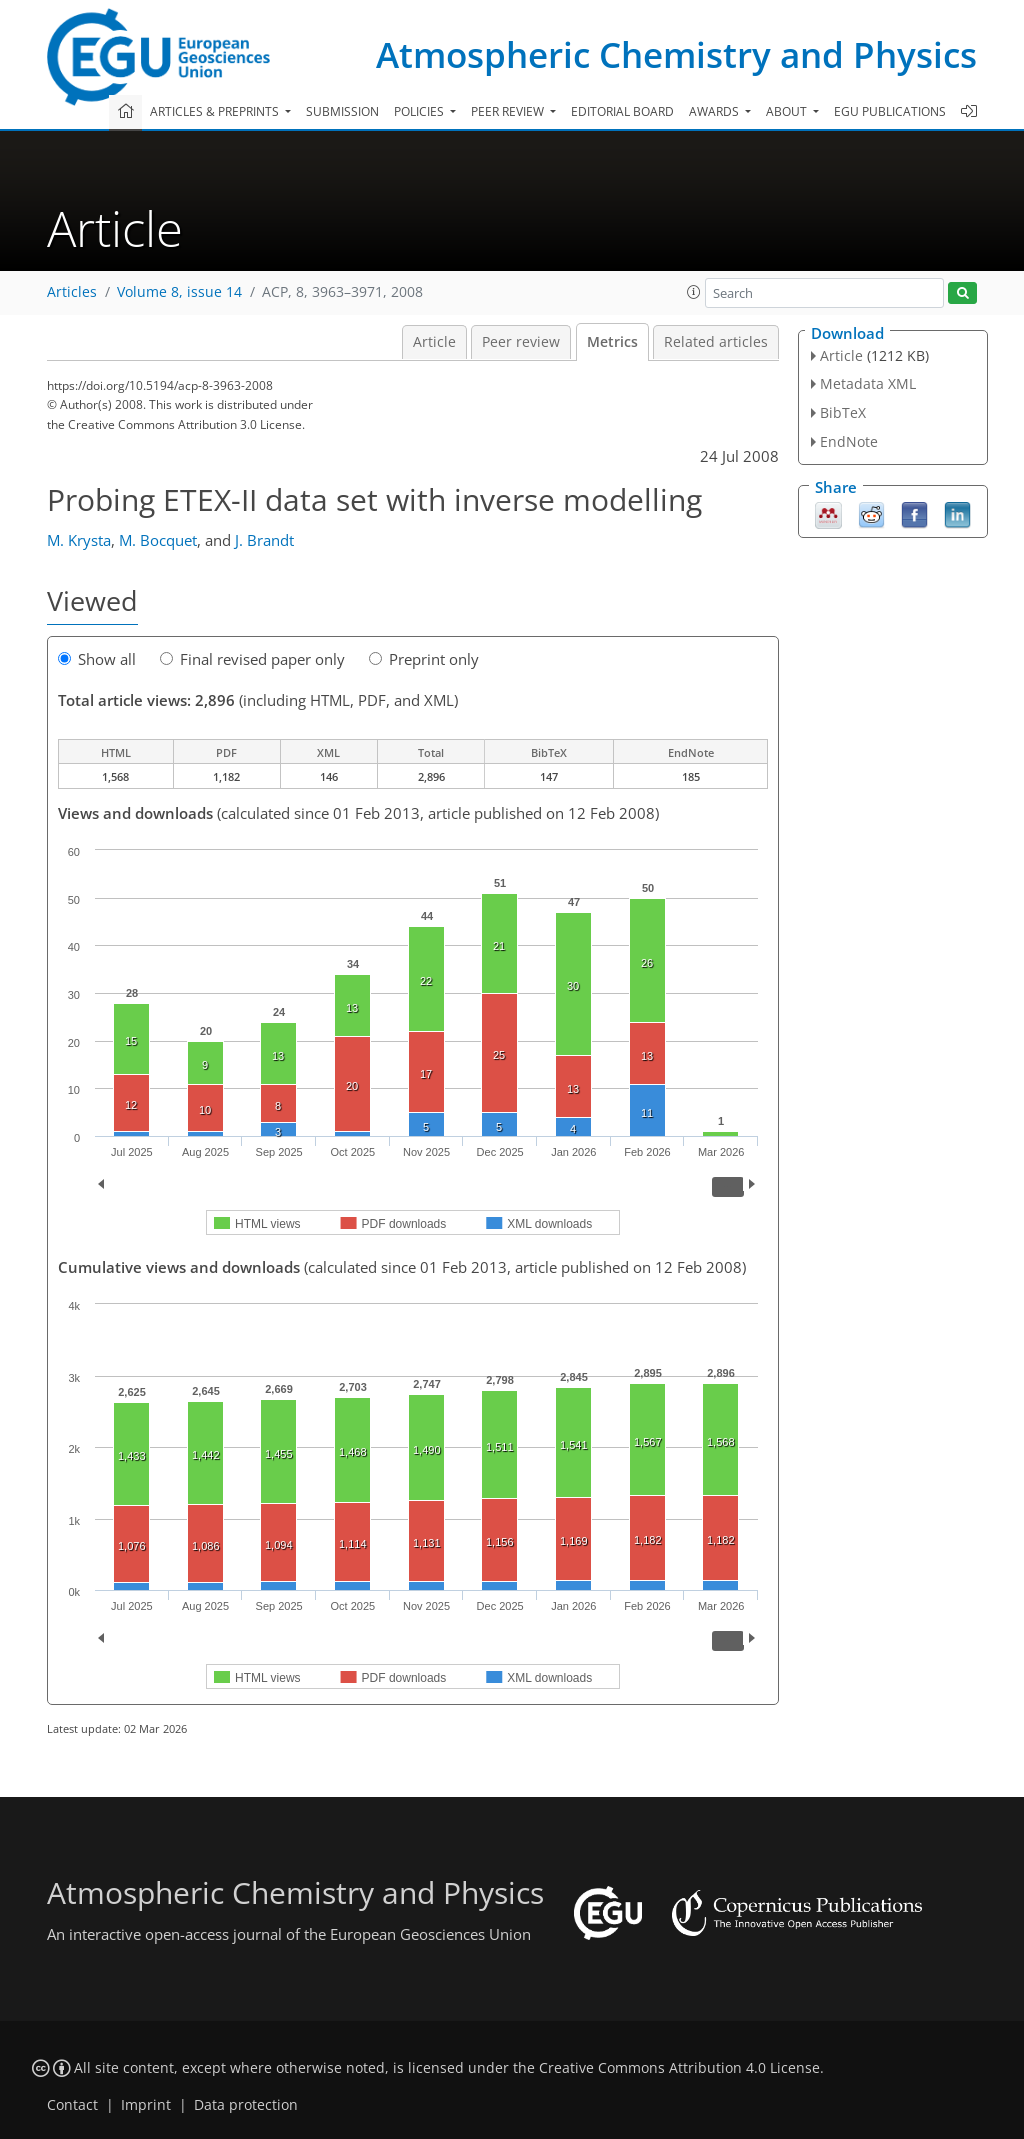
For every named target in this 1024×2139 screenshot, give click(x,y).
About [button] (788, 111)
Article (434, 342)
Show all (97, 659)
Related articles (716, 342)
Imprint (146, 2105)
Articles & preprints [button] (216, 111)
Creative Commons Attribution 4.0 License (679, 2068)
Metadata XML (868, 383)
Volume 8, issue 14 (179, 292)
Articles (72, 292)
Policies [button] (420, 111)
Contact (72, 2105)
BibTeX (843, 412)
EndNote (849, 441)
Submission (342, 111)
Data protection (246, 2105)
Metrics (612, 342)
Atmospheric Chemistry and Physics (676, 54)
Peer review (521, 342)
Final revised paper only (252, 659)
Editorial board (622, 111)
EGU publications (890, 111)
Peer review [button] (509, 111)
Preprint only (424, 659)
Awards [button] (715, 111)
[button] (694, 292)
